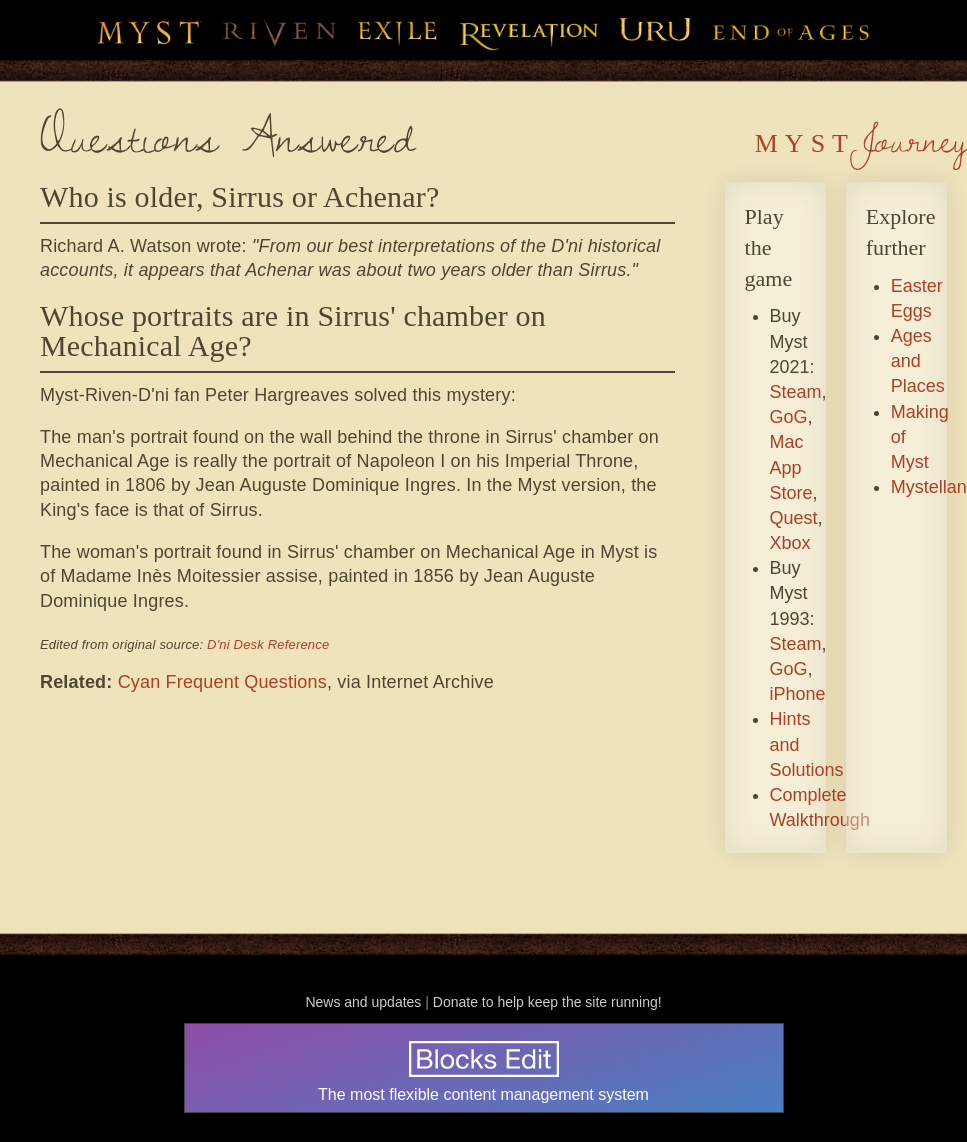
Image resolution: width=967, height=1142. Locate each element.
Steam (796, 392)
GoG (789, 417)
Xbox (790, 543)
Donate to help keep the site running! (547, 1002)
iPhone (798, 694)
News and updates (363, 1002)
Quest (794, 518)
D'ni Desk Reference (268, 644)
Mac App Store (791, 467)
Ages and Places (918, 361)
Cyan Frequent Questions (222, 682)
